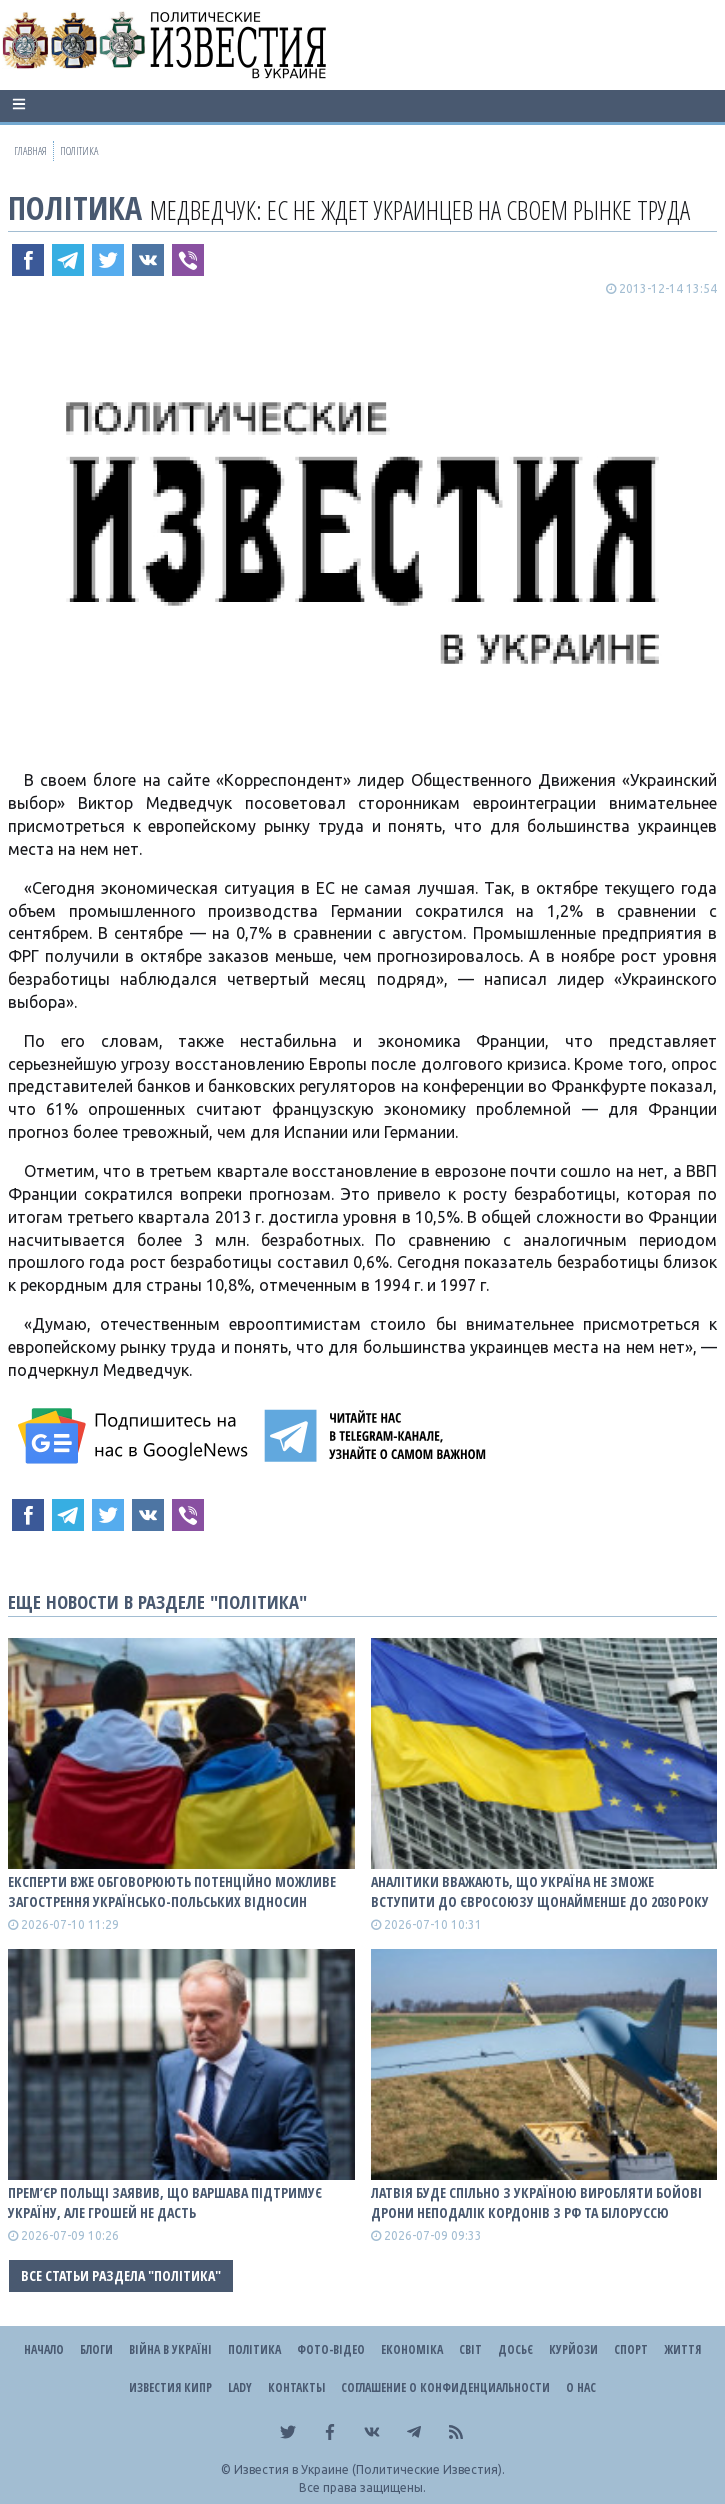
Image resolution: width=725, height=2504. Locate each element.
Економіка (412, 2349)
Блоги (96, 2349)
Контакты (296, 2387)
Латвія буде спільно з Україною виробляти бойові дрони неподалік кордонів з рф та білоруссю (536, 2202)
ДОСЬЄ (515, 2349)
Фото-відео (331, 2349)
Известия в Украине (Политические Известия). (369, 2469)
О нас (581, 2387)
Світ (470, 2349)
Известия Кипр (170, 2387)
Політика (75, 207)
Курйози (573, 2349)
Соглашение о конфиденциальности (445, 2387)
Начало (44, 2349)
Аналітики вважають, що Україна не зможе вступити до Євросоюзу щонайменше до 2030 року (540, 1891)
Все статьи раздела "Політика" (121, 2275)
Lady (240, 2387)
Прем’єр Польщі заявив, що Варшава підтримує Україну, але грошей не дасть (165, 2202)
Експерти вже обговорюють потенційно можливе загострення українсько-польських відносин (172, 1891)
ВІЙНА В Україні (170, 2349)
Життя (682, 2349)
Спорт (631, 2349)
